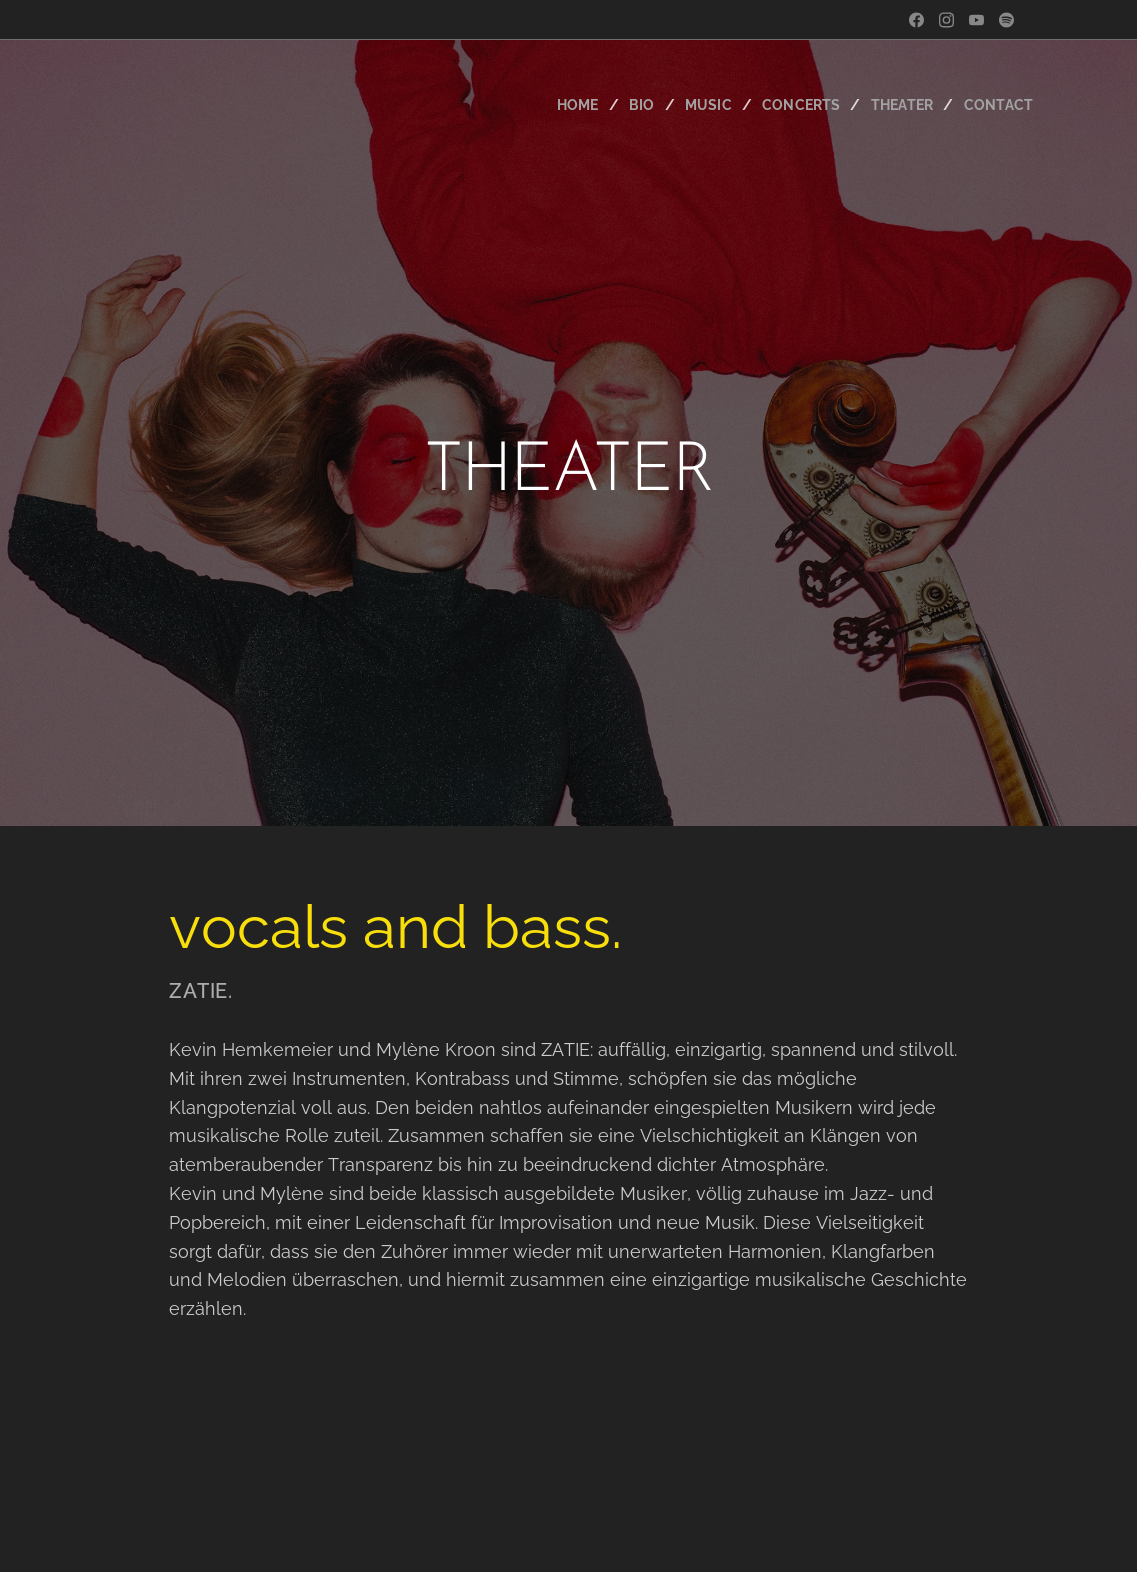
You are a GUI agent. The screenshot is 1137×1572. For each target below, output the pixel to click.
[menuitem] (566, 105)
